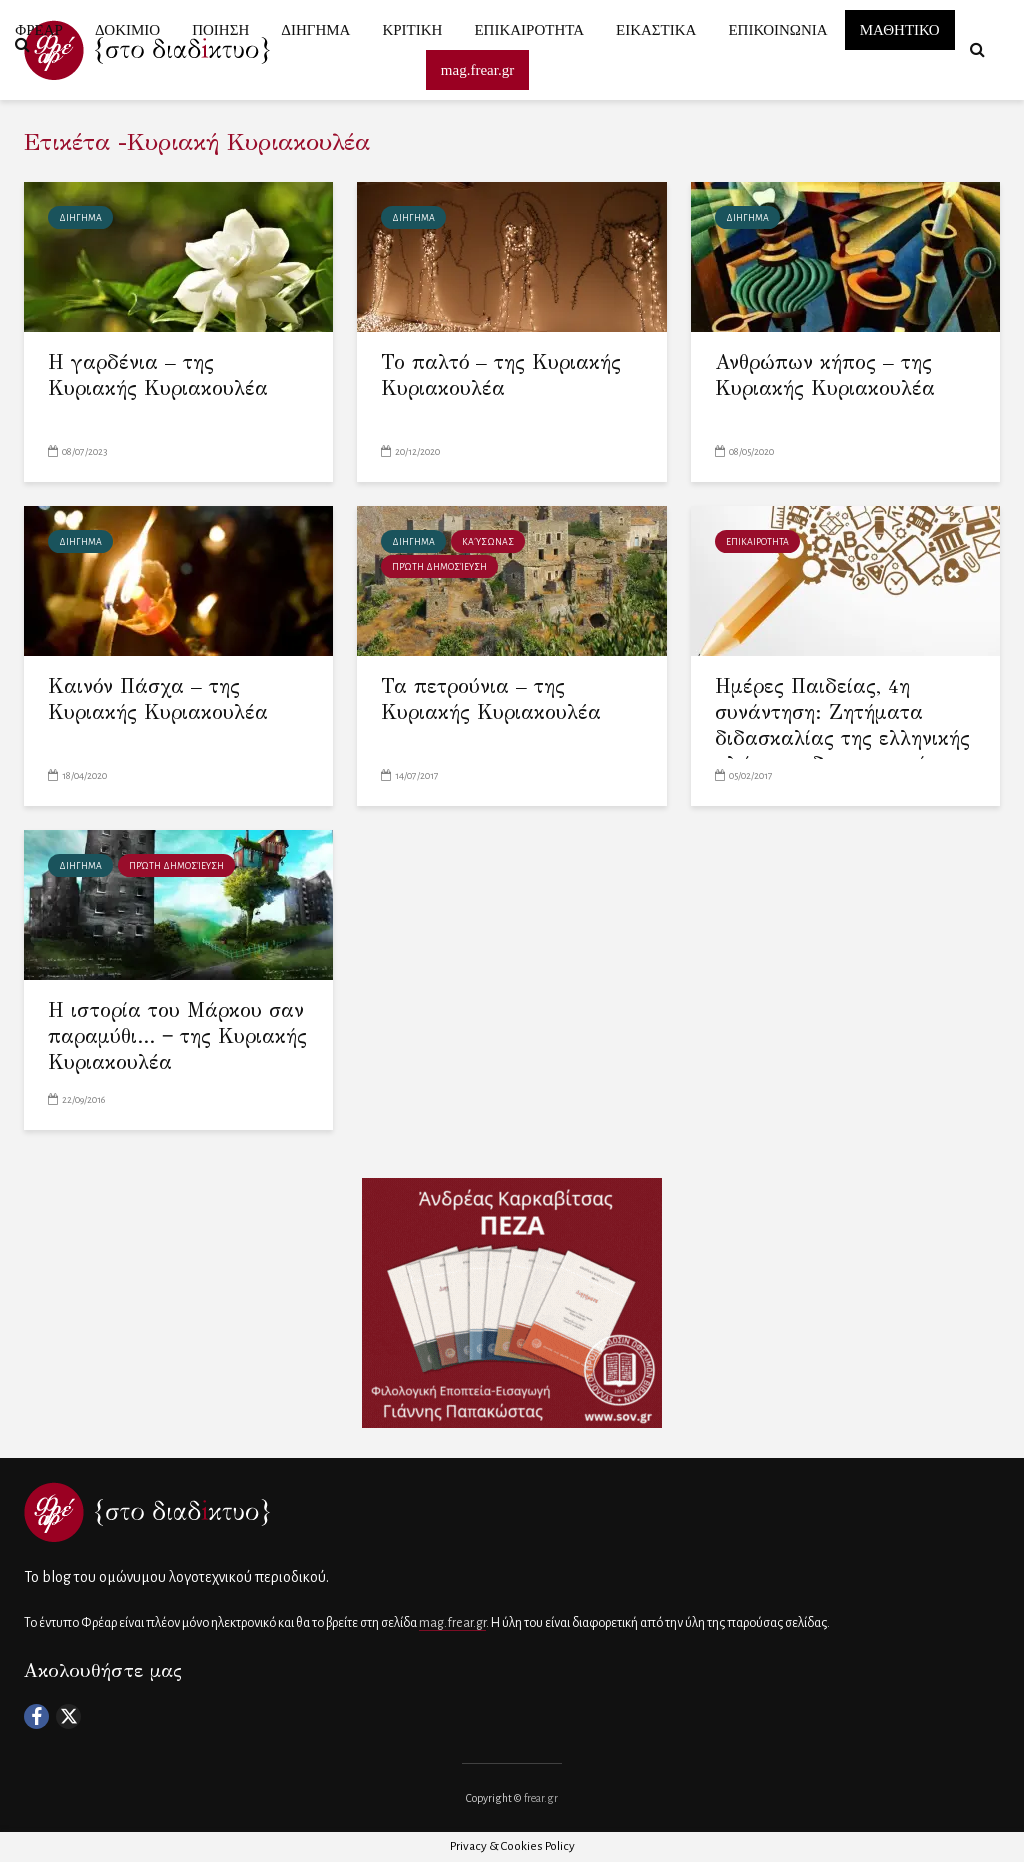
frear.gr (541, 1798)
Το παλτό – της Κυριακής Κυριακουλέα (501, 375)
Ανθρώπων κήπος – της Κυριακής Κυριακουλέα (825, 375)
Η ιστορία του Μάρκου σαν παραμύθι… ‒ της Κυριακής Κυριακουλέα (177, 1036)
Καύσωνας (488, 542)
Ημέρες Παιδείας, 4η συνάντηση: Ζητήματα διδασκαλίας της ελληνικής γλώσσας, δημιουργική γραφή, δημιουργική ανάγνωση (842, 751)
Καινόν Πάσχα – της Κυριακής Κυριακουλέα (158, 699)
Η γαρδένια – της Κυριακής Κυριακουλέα (158, 375)
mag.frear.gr (452, 1623)
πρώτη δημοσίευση (439, 567)
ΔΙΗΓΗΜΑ (80, 218)
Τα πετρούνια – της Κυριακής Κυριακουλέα (491, 699)
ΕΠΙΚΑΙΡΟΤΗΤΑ (757, 542)
